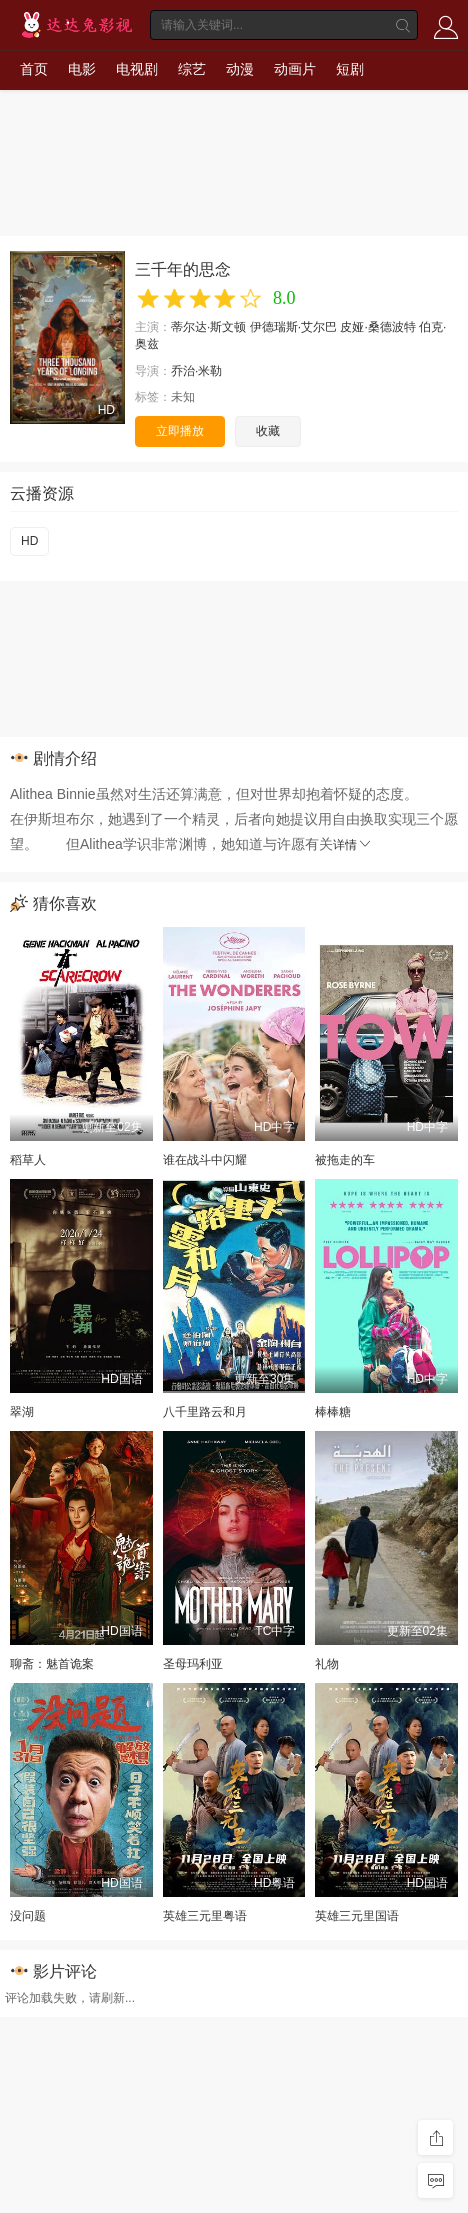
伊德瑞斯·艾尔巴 (293, 327)
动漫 (240, 69)
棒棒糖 (333, 1412)
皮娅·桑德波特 (377, 327)
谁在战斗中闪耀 (205, 1160)
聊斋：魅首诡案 (52, 1664)
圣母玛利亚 (193, 1664)
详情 (353, 845)
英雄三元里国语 (357, 1916)
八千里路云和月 (205, 1412)
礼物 (327, 1664)
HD (29, 541)
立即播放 (180, 431)
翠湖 (22, 1412)
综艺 (192, 69)
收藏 (268, 431)
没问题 (28, 1916)
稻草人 (28, 1160)
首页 (34, 69)
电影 (82, 69)
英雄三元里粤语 (205, 1916)
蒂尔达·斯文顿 (208, 327)
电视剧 (137, 69)
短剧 (350, 69)
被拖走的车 (345, 1160)
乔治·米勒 (196, 371)
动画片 (295, 69)
